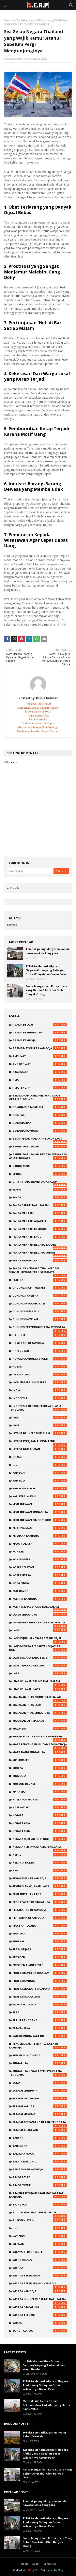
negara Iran (40, 1831)
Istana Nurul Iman (40, 1449)
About (35, 2563)
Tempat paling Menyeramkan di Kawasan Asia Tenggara (47, 951)
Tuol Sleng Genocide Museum (40, 2213)
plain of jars (40, 1949)
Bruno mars (40, 1166)
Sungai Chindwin (40, 2090)
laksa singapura (40, 1614)
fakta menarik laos (40, 1237)
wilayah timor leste (40, 2252)
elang (40, 1189)
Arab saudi (40, 1072)
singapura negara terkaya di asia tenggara (38, 2073)
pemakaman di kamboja (40, 1878)
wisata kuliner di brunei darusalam (40, 2300)
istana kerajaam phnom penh (40, 1442)
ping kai (40, 1941)
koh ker (40, 1551)
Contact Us (49, 2563)
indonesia (40, 1398)
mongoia (40, 1776)
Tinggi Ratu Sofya (38, 715)
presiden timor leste (40, 1965)
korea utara (40, 1575)
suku (40, 2082)
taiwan (40, 2138)
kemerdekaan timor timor (40, 1520)
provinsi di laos (40, 2004)
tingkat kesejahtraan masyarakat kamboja (38, 2194)
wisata (40, 2267)
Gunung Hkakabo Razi (40, 1303)
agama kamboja (40, 1040)
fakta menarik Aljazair (40, 1221)
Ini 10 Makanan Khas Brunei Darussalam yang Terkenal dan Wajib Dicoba (44, 2365)
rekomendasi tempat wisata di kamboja (38, 2045)
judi (40, 1465)
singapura (40, 2063)
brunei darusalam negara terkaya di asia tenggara (38, 1156)
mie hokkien (40, 1760)
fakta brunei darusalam (40, 1205)
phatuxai (40, 1933)
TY (36, 2570)
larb (40, 1673)
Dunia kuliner (14, 58)
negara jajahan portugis (40, 1839)
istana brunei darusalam (40, 1433)
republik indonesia (40, 2055)
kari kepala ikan (40, 1496)
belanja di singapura (40, 1107)
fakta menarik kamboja (40, 1229)
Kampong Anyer (40, 1488)
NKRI (40, 1870)
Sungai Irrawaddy (40, 2098)
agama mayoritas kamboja (40, 1048)
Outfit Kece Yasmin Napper (38, 723)
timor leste (40, 2177)
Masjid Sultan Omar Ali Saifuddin (40, 1737)
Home (24, 2563)
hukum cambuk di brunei (40, 1358)
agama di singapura (40, 1032)
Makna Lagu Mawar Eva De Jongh (38, 727)
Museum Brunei (40, 1784)
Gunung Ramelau (40, 1319)
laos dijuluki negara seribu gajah (40, 1639)
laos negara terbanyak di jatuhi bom (38, 1648)
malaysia (40, 1728)
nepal (40, 1854)
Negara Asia (40, 1823)
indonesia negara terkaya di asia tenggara (38, 1407)
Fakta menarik (40, 1213)
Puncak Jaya (40, 2028)
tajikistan (40, 2146)
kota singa (40, 1583)
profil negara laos (40, 1996)
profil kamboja (40, 1981)
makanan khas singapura (40, 1713)
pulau (40, 2012)
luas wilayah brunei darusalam (40, 1682)
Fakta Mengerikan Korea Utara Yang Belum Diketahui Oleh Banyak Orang (46, 990)
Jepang (40, 1457)
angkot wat (40, 1064)
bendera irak (40, 1123)
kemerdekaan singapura (40, 1512)
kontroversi (40, 1559)
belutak (40, 1115)
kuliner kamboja (40, 1599)
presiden (40, 1957)
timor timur (40, 2185)
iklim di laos (40, 1374)
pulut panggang (40, 2020)
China (40, 1174)
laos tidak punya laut (40, 1665)
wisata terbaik (40, 2315)
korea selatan (40, 1567)
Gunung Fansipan (40, 1295)
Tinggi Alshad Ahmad (38, 703)
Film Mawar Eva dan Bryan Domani (38, 731)
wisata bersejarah (40, 2275)
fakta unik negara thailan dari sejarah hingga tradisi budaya (38, 1271)
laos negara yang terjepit (40, 1657)
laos (40, 1630)
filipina (40, 1280)
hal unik (40, 1335)
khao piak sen (40, 1543)
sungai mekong (40, 2114)
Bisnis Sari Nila (38, 719)
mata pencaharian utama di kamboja (40, 1745)
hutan (40, 1366)
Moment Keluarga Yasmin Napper (38, 707)
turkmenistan (40, 2220)
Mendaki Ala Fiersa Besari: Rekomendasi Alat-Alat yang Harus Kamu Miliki (46, 2405)
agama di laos (40, 1024)
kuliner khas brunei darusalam (40, 1607)
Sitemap (12, 925)
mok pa (40, 1768)
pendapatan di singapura (40, 1902)
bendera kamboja (40, 1130)
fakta (40, 1197)
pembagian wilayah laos (40, 1886)
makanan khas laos (40, 1705)
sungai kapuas (40, 2106)
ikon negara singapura (40, 1382)
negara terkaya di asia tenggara (40, 1848)
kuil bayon (40, 1591)
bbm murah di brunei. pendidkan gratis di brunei (38, 1097)
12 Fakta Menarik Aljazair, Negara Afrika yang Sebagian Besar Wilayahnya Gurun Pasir (46, 970)
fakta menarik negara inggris (40, 1245)
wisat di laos (40, 2260)
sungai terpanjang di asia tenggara (40, 2123)
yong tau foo (40, 2330)
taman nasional (40, 2161)
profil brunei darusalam (40, 1973)
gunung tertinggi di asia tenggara (40, 1328)
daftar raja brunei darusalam (40, 1182)
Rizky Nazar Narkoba (38, 711)
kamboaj (40, 1472)
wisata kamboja (40, 2291)
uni (40, 2228)
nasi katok (40, 1807)
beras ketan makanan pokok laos (40, 1139)
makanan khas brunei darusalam (40, 1698)
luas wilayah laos (40, 1689)
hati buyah (40, 1351)
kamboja (40, 1480)
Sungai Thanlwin (40, 2130)
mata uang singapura (40, 1752)
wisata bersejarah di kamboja (40, 2284)
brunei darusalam (40, 1146)
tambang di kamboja (40, 2169)
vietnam (40, 2244)
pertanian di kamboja (40, 1918)
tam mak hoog (40, 2153)
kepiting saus (40, 1528)
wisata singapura (40, 2307)
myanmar (40, 1791)
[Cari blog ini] (30, 871)
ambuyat (40, 1056)
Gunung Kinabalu (40, 1311)
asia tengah (40, 1087)
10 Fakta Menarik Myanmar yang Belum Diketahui (44, 2434)
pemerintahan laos (40, 1894)
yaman (40, 2323)
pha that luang (40, 1925)
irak (40, 1417)
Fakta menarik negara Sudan (40, 1253)
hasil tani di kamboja (40, 1343)
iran (40, 1425)
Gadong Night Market (40, 1288)
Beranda (9, 20)
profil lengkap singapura (40, 1988)
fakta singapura (40, 1260)
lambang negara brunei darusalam (40, 1623)
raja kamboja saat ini (40, 2036)
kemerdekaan (40, 1504)
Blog (60, 2570)
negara (40, 1815)
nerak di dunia (40, 1862)
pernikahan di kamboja (40, 1910)
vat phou (40, 2236)
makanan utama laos (40, 1720)
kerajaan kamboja (40, 1536)
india (40, 1390)
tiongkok (40, 2204)
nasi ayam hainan (40, 1799)
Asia (40, 1080)
